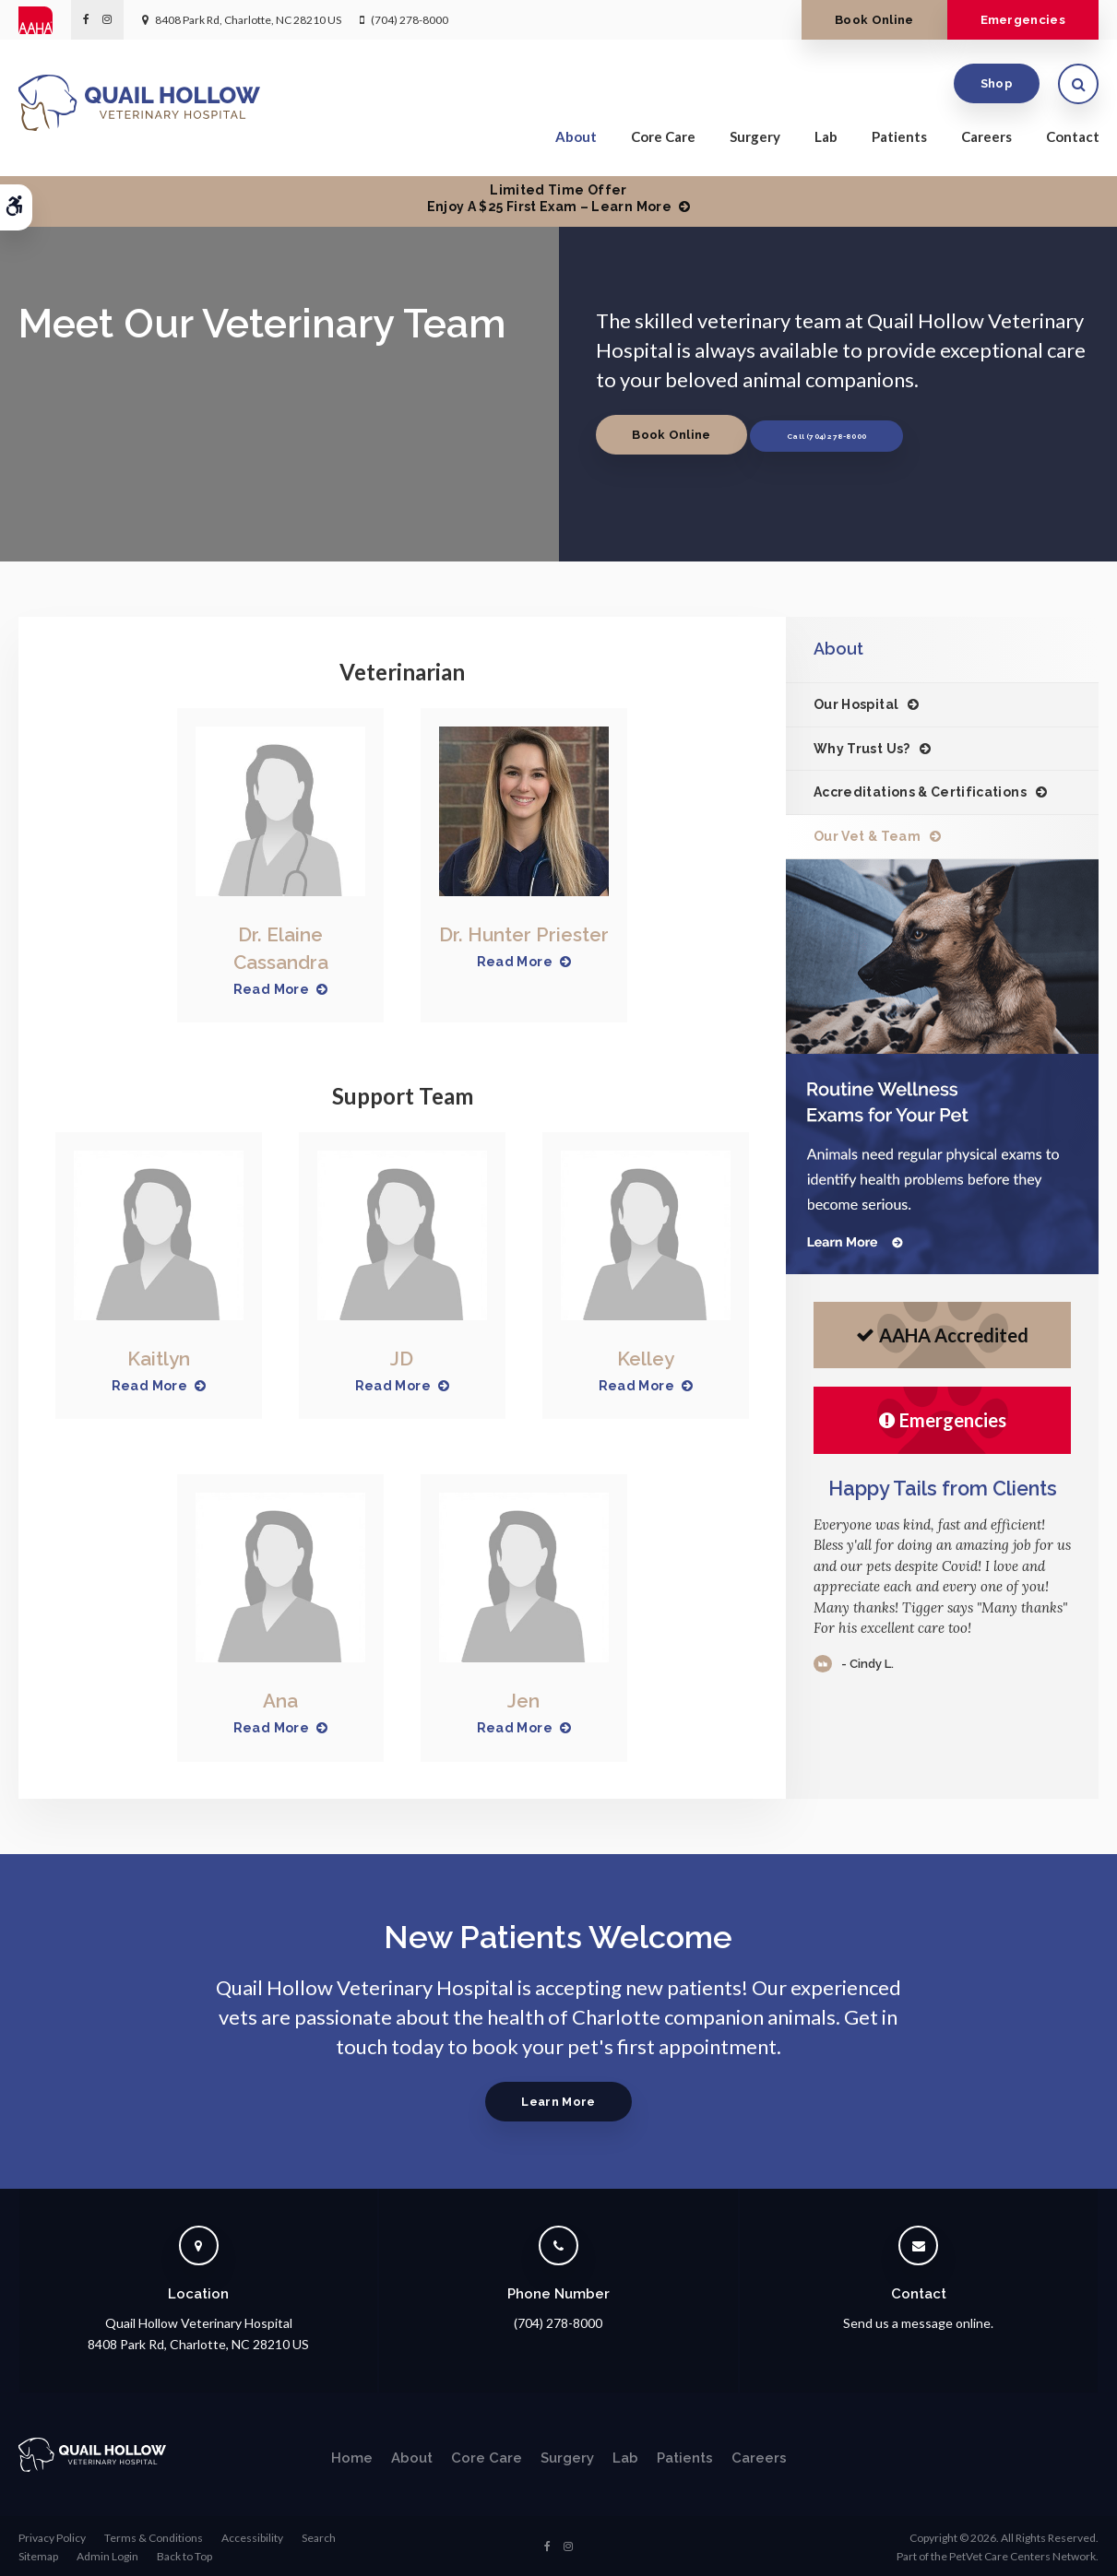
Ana (280, 1698)
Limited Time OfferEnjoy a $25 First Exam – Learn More (549, 198)
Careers (986, 140)
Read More (271, 987)
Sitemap (38, 2553)
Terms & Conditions (153, 2535)
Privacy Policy (52, 2535)
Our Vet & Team (867, 836)
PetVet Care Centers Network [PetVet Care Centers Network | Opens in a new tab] (1022, 2553)
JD (401, 1357)
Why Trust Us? (862, 748)
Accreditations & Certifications (920, 792)
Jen (524, 1698)
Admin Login (107, 2553)
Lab (826, 140)
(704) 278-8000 (409, 20)
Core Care (663, 140)
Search (319, 2535)
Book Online (851, 20)
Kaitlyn (159, 1357)
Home (352, 2455)
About (576, 140)
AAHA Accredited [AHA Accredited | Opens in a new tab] (942, 1335)
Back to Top (184, 2553)
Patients (899, 140)
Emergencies (1015, 20)
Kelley (645, 1357)
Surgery (755, 140)
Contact (1072, 140)
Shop (996, 87)
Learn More (558, 2099)
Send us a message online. (918, 2320)
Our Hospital (856, 704)
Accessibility (252, 2535)
